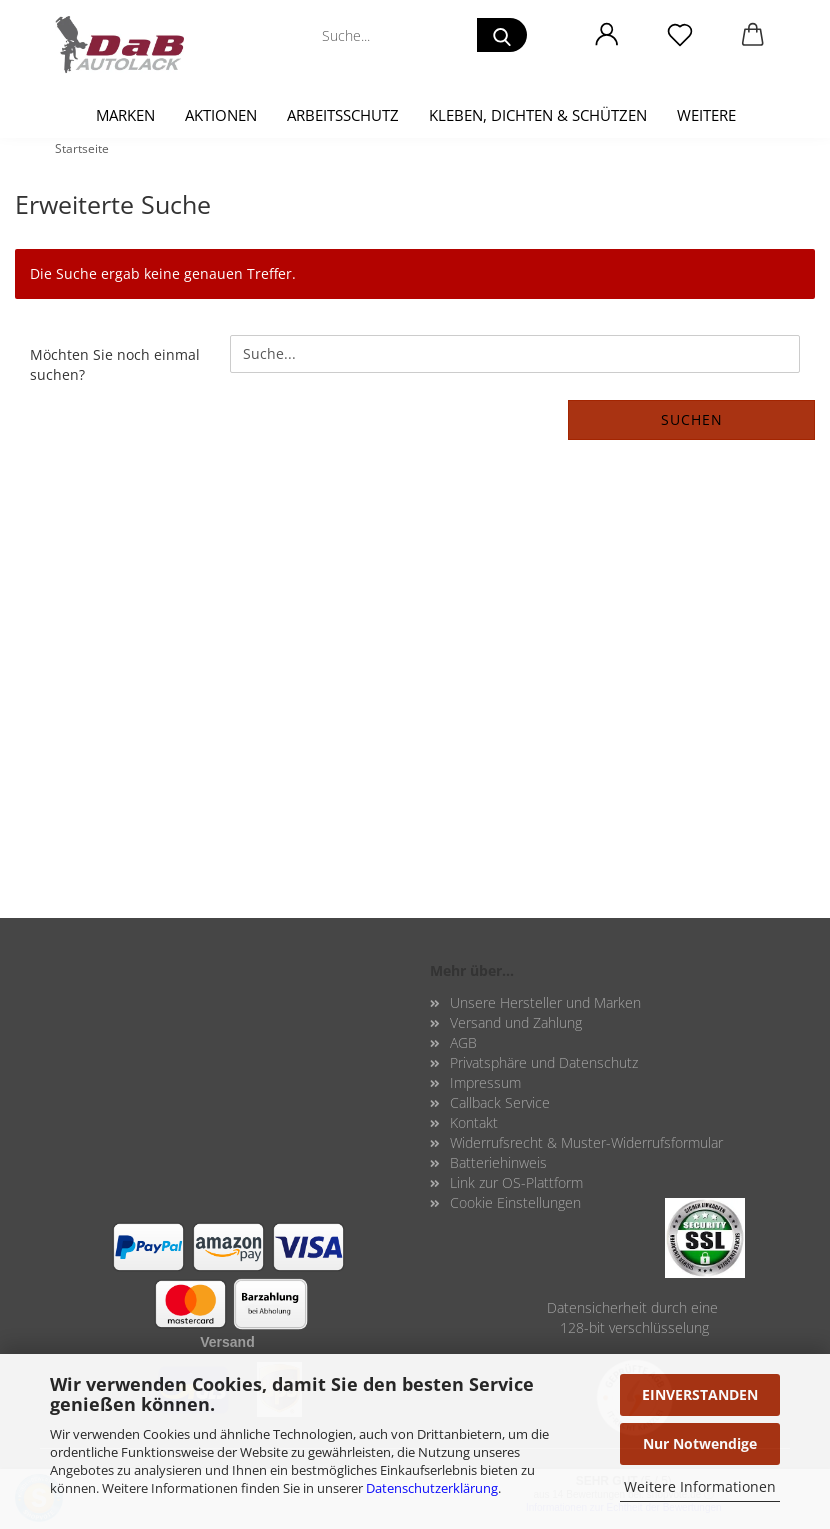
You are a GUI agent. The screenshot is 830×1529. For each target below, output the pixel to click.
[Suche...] (502, 35)
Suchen (692, 419)
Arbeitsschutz (343, 115)
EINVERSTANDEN (700, 1394)
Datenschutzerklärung (432, 1488)
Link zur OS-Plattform (516, 1182)
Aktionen (221, 115)
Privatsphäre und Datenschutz (544, 1062)
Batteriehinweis (498, 1162)
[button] (606, 35)
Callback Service (500, 1102)
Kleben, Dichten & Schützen (538, 115)
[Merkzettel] (679, 35)
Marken (125, 115)
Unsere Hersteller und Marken (545, 1002)
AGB (463, 1042)
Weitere (706, 115)
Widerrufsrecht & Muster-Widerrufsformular (586, 1142)
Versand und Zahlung (516, 1022)
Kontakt (474, 1122)
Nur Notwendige (700, 1443)
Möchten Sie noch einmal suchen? (115, 364)
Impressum (485, 1082)
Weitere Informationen (700, 1486)
